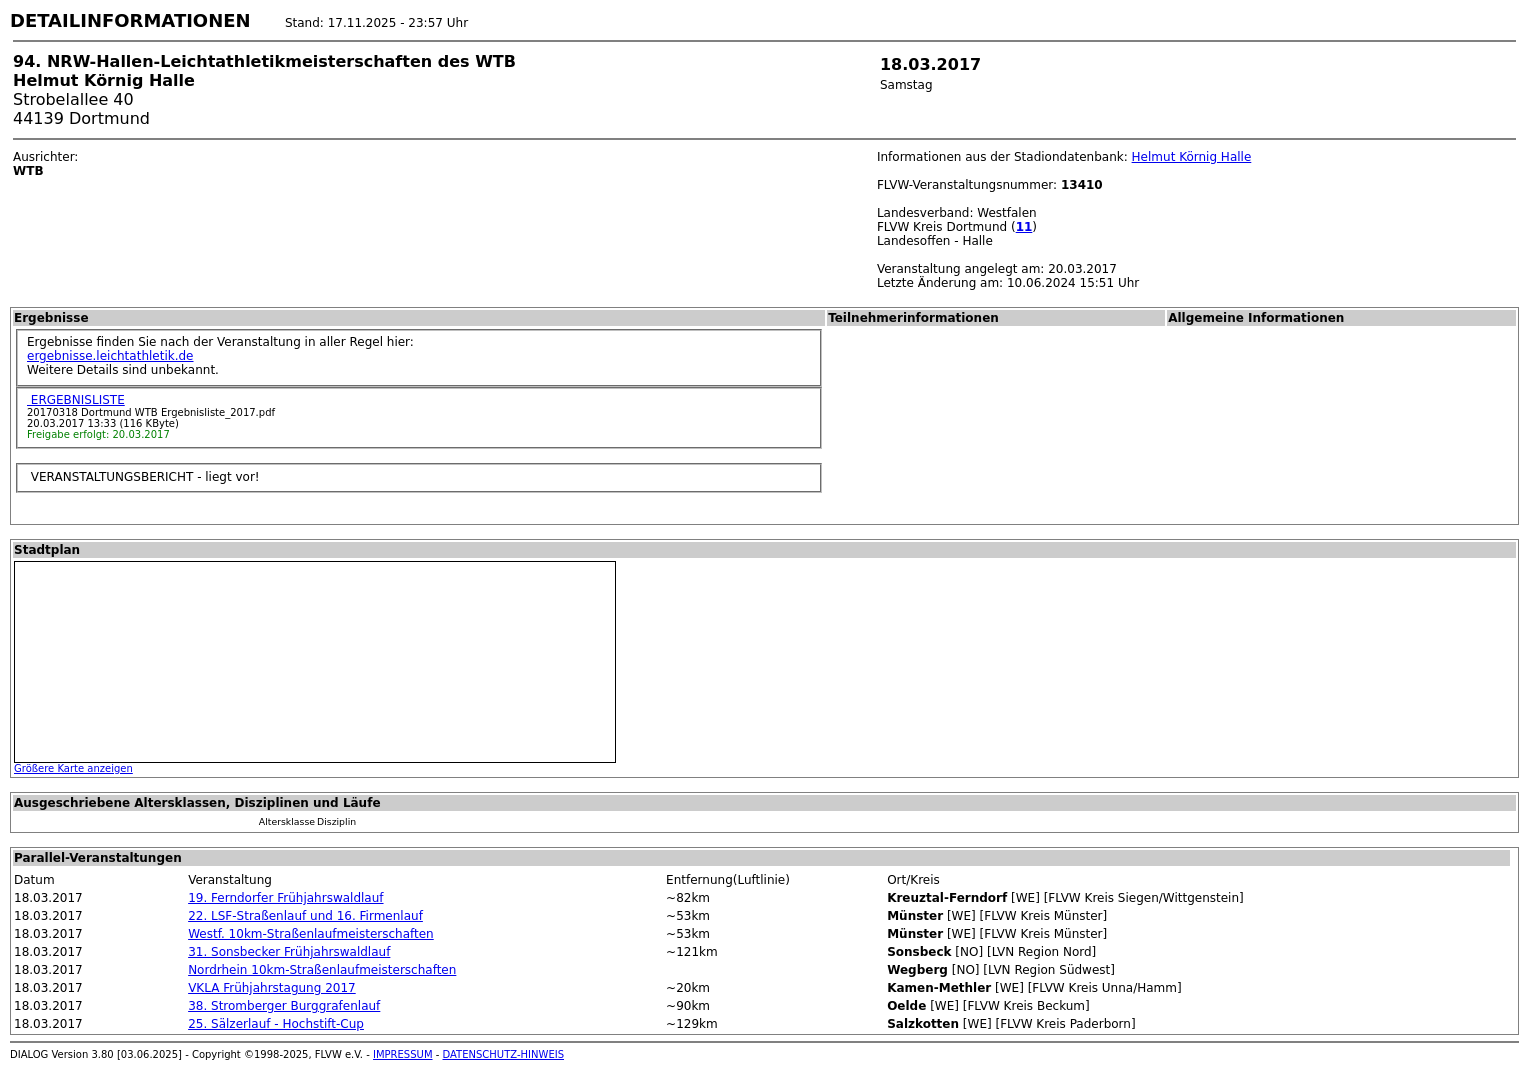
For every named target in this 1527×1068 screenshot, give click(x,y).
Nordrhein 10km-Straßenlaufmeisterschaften (322, 970)
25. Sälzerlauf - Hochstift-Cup (276, 1024)
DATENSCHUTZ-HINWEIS (504, 1054)
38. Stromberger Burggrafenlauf (284, 1006)
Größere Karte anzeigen (73, 768)
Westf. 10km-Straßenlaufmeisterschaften (311, 934)
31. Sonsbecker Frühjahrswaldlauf (289, 952)
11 (1024, 227)
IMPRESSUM (403, 1054)
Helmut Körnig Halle (1192, 157)
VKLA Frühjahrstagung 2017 (272, 988)
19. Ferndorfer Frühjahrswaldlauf (285, 898)
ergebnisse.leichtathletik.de (110, 356)
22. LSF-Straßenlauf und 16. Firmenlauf (305, 916)
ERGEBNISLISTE (76, 400)
